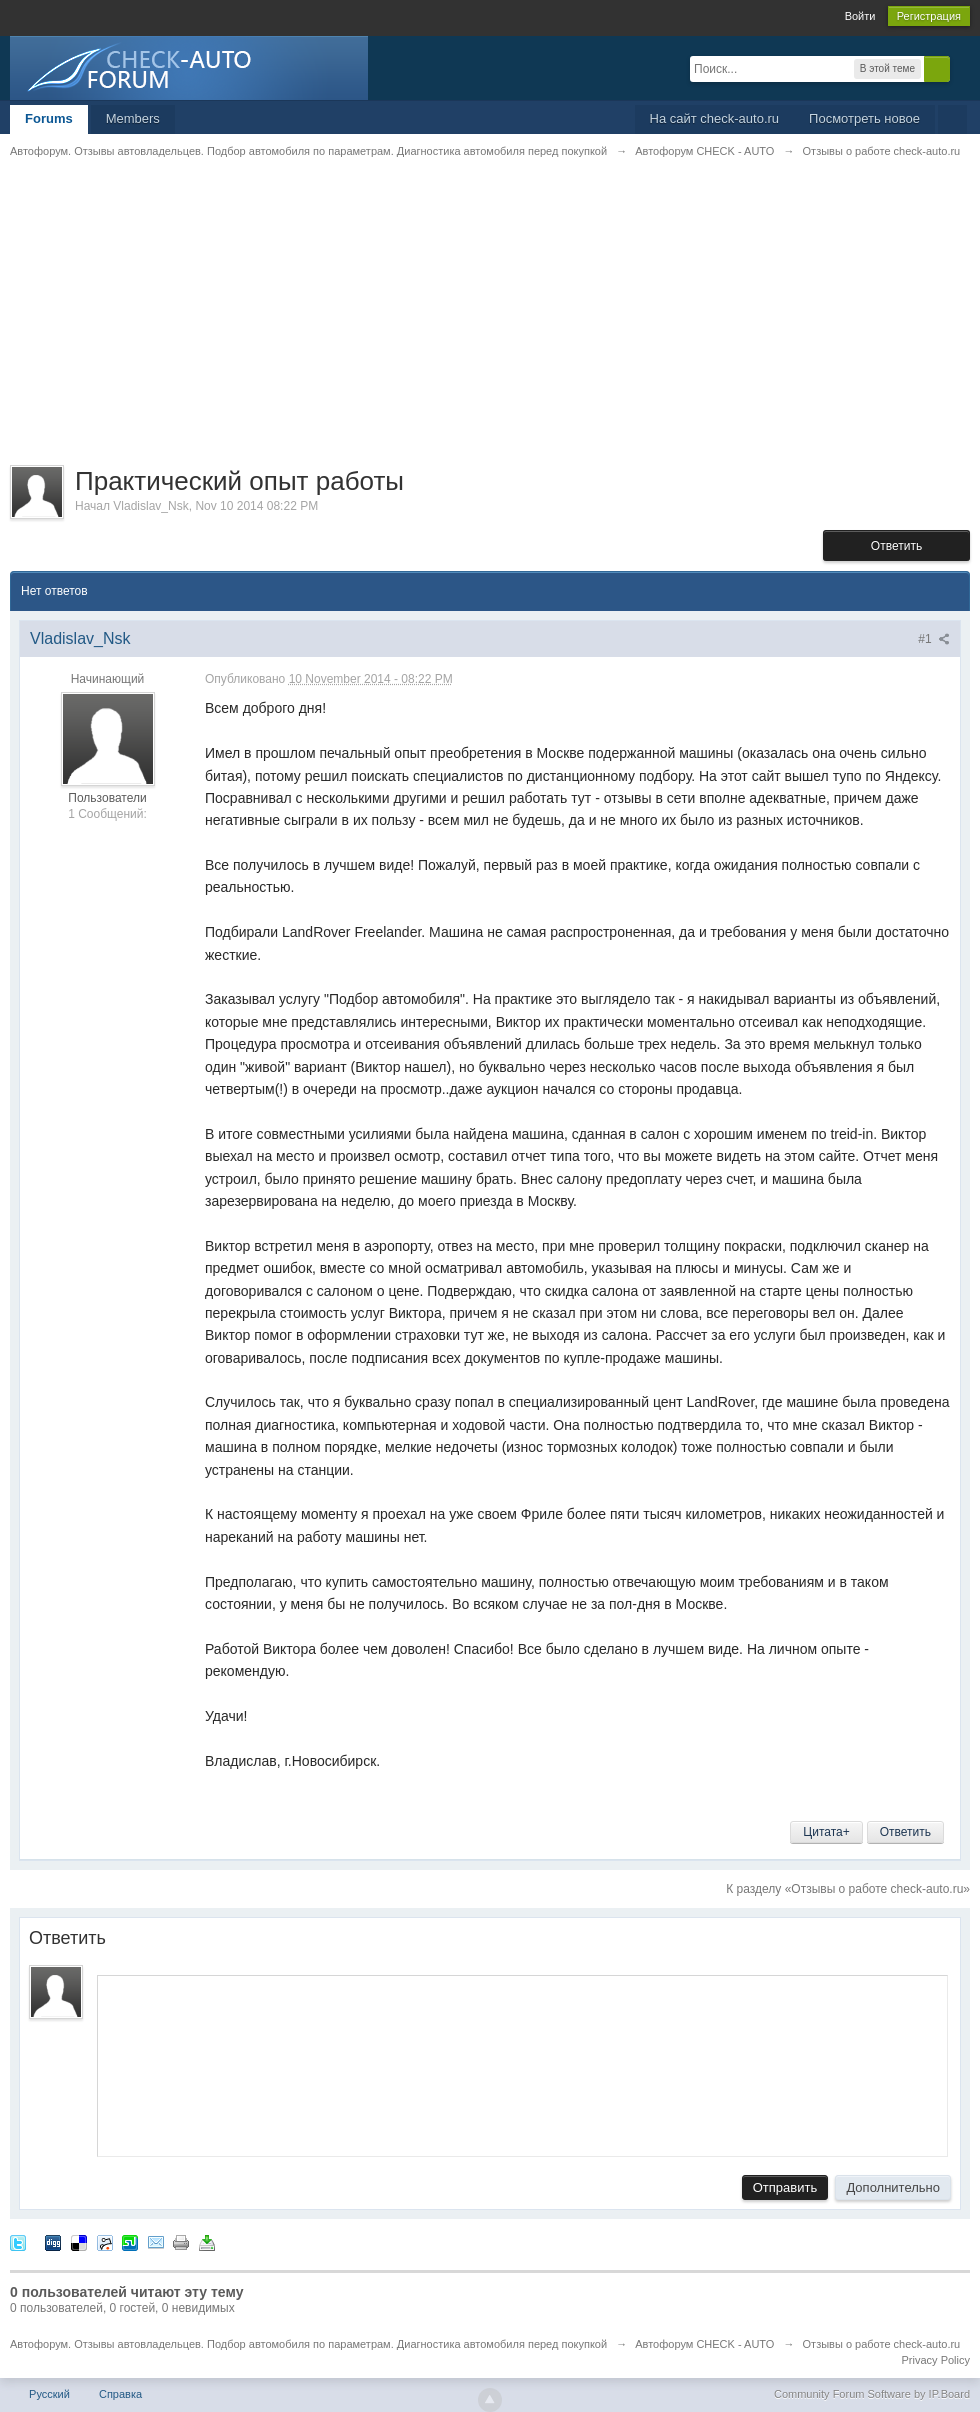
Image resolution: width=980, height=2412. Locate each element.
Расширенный (962, 68)
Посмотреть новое (864, 118)
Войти (860, 16)
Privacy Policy (936, 2360)
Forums (49, 118)
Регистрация (929, 16)
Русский (49, 2394)
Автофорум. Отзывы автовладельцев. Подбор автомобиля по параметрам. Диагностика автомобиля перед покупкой (308, 2344)
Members (133, 118)
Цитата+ (826, 1832)
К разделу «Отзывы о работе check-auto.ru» (848, 1889)
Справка (120, 2394)
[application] (522, 2062)
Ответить (896, 546)
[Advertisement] (490, 325)
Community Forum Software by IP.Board (872, 2394)
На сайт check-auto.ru (715, 118)
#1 (934, 639)
